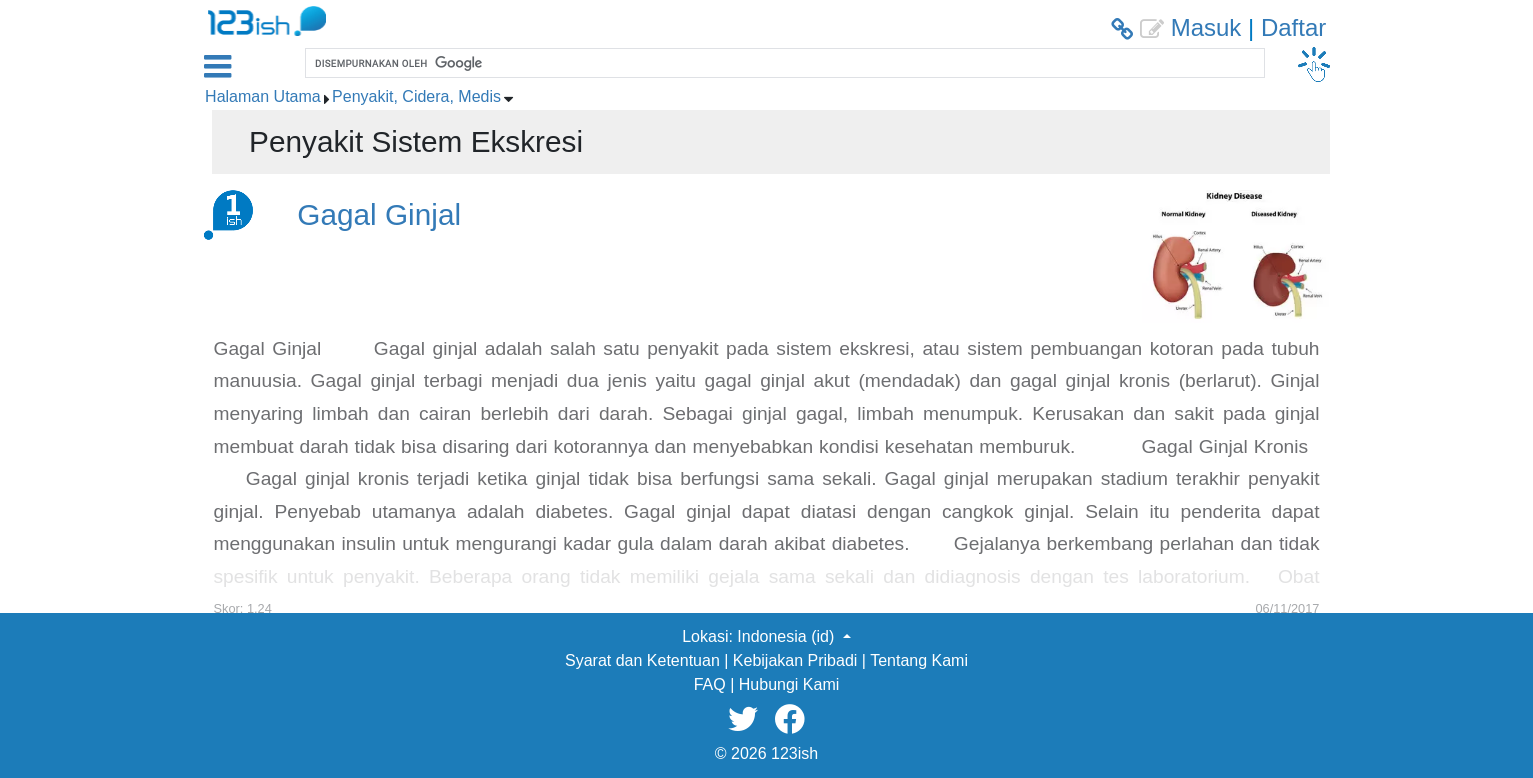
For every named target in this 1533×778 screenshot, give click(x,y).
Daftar (1293, 27)
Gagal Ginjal (379, 214)
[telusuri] (783, 63)
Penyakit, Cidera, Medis (416, 96)
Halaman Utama (263, 96)
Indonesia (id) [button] (787, 636)
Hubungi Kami (789, 684)
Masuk (1206, 27)
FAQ (710, 684)
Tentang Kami (919, 660)
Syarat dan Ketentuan (642, 660)
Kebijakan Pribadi (795, 660)
